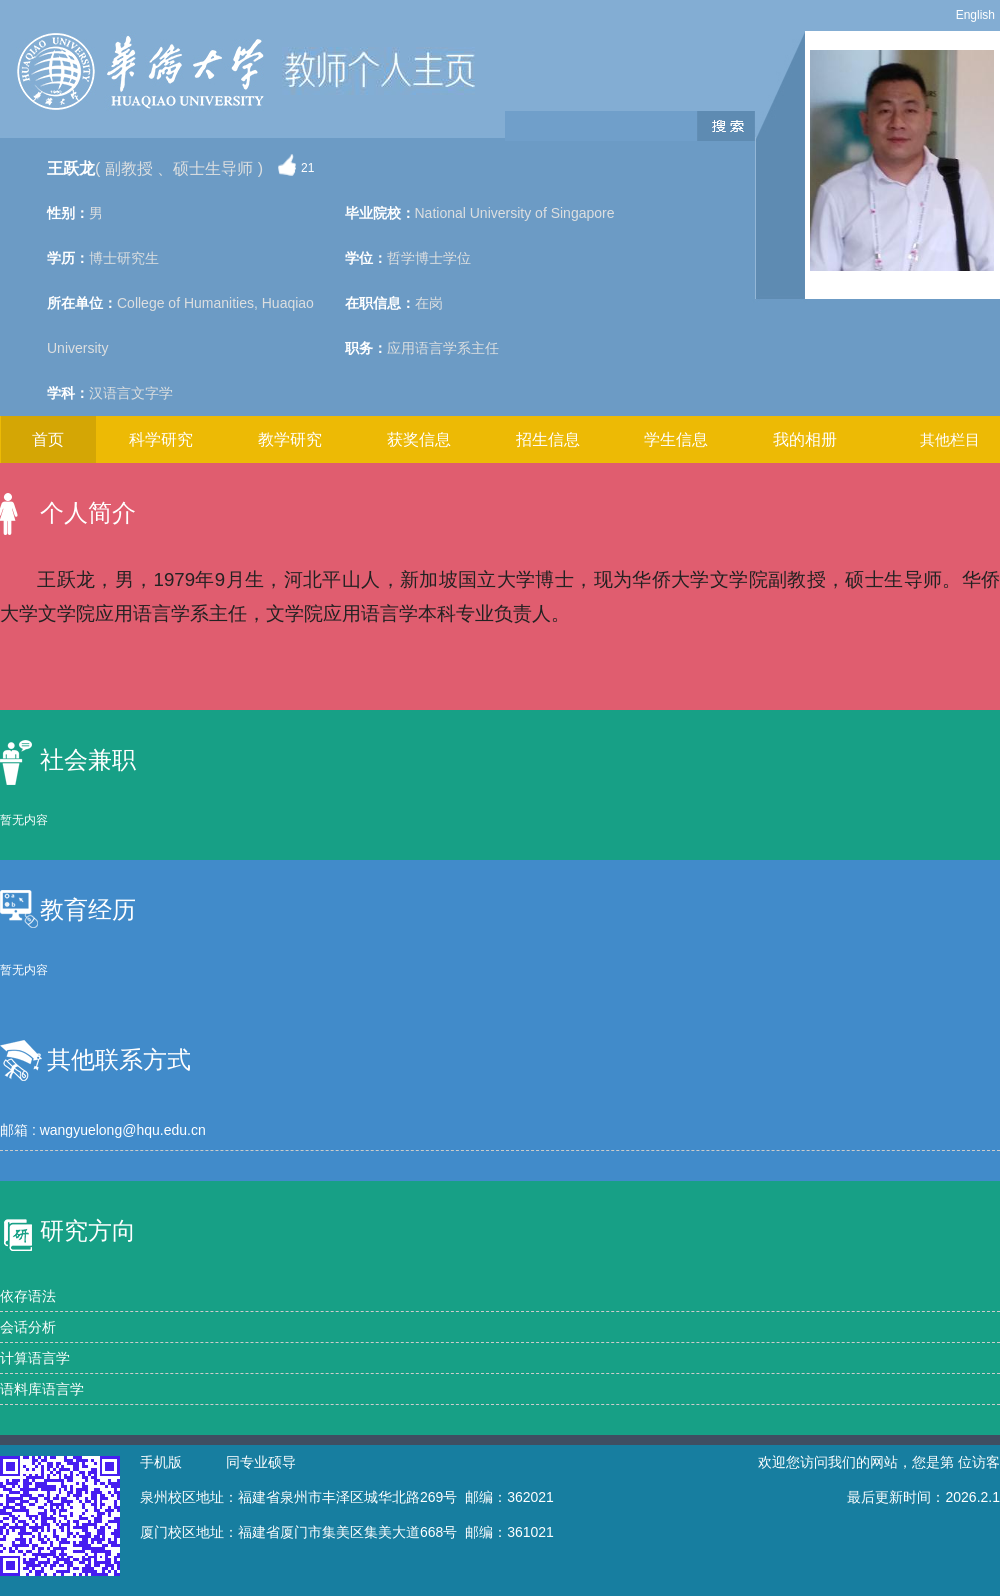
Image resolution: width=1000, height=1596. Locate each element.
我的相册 (805, 439)
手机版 (161, 1462)
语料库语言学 (42, 1389)
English (975, 15)
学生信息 (676, 439)
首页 (48, 439)
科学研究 (161, 439)
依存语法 (28, 1296)
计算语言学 (35, 1358)
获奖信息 (419, 439)
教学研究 (290, 439)
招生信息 (548, 439)
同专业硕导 (261, 1462)
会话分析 (28, 1327)
